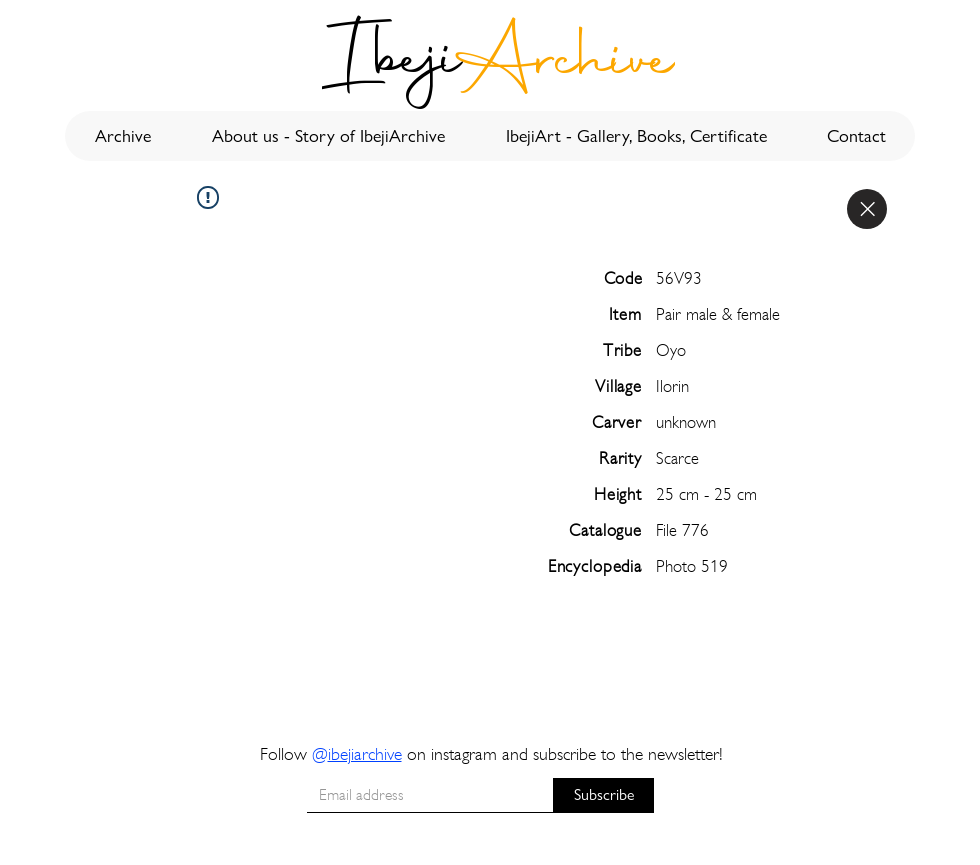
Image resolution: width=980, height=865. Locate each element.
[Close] (867, 209)
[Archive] (565, 64)
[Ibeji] (393, 64)
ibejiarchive (365, 753)
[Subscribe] (603, 795)
